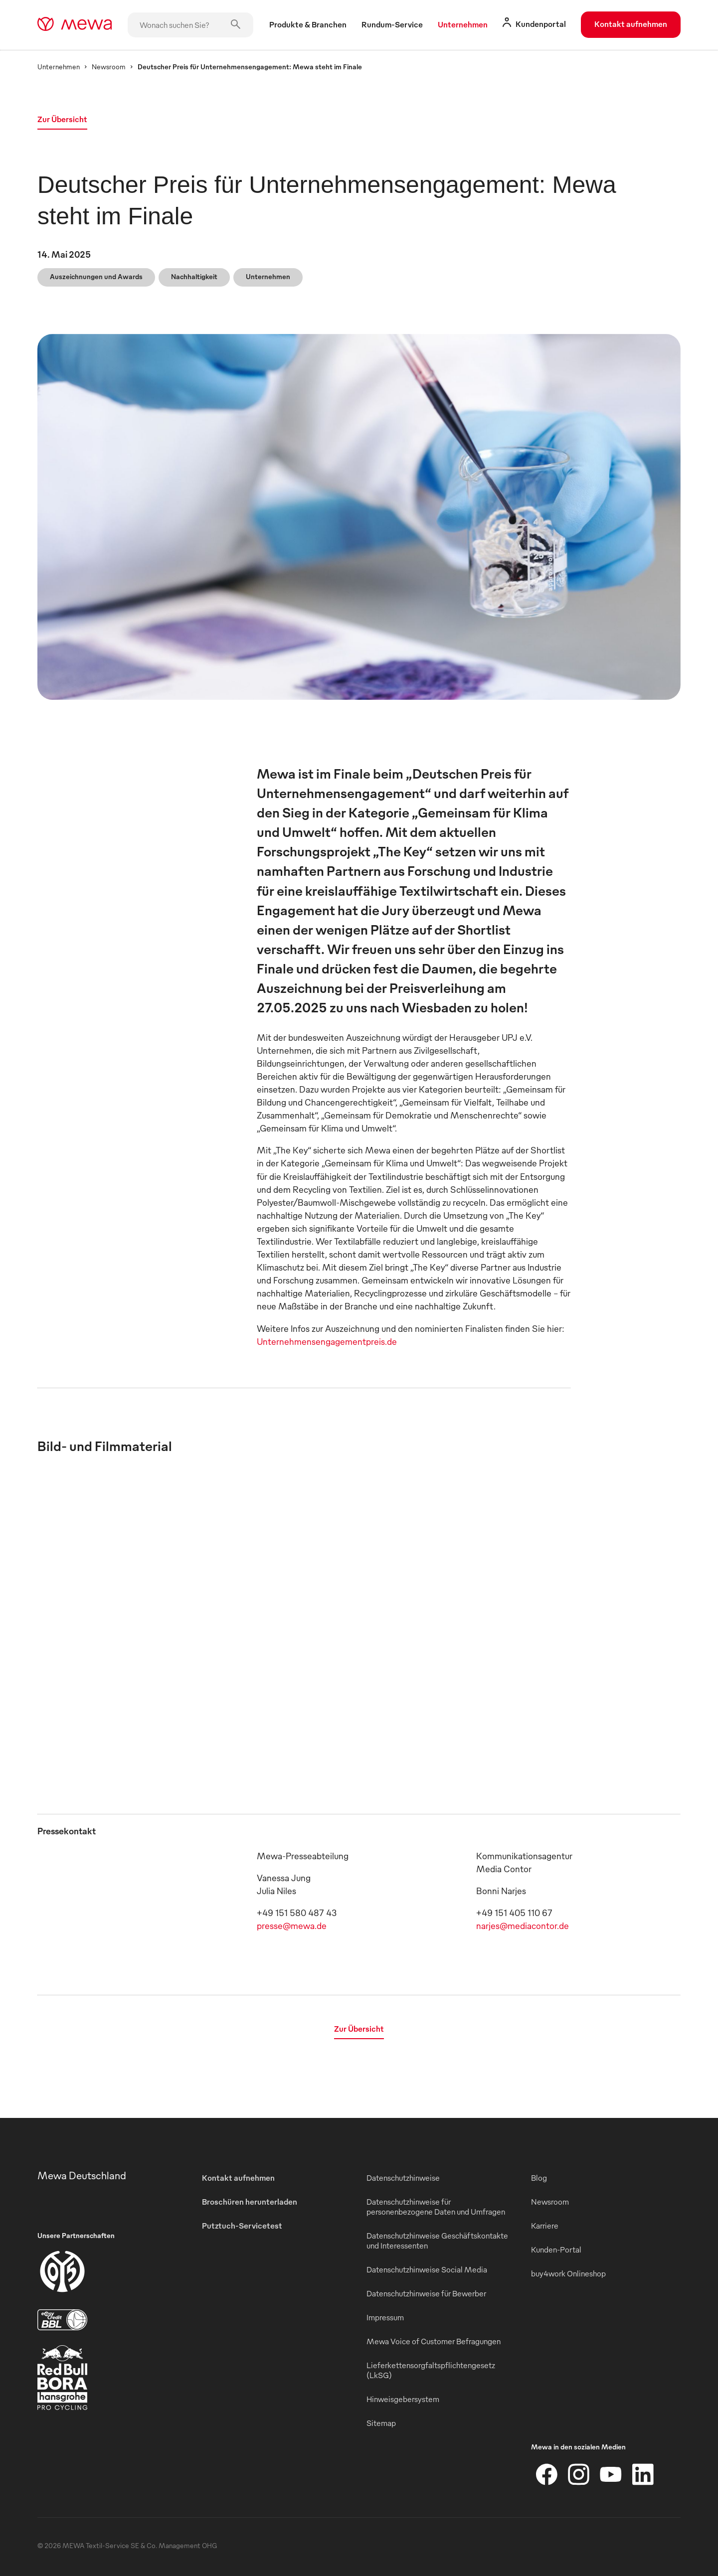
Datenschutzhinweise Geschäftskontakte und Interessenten (437, 2241)
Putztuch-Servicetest (242, 2226)
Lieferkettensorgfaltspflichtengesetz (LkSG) (430, 2370)
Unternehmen (58, 66)
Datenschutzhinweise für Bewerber (426, 2293)
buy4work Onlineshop (568, 2273)
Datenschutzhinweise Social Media (426, 2269)
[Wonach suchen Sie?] (190, 24)
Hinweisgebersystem (402, 2399)
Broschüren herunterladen (249, 2202)
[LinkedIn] (643, 2474)
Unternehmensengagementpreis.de (327, 1341)
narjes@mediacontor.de (522, 1925)
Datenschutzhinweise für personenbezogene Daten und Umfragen (435, 2207)
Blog (539, 2178)
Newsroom (109, 66)
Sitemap (381, 2423)
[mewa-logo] (74, 25)
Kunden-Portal (556, 2249)
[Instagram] (579, 2474)
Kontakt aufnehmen (630, 24)
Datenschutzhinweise (403, 2178)
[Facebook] (547, 2474)
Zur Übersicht (62, 119)
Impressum (385, 2317)
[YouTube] (611, 2474)
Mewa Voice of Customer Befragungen (433, 2341)
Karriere (544, 2226)
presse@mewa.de (292, 1925)
